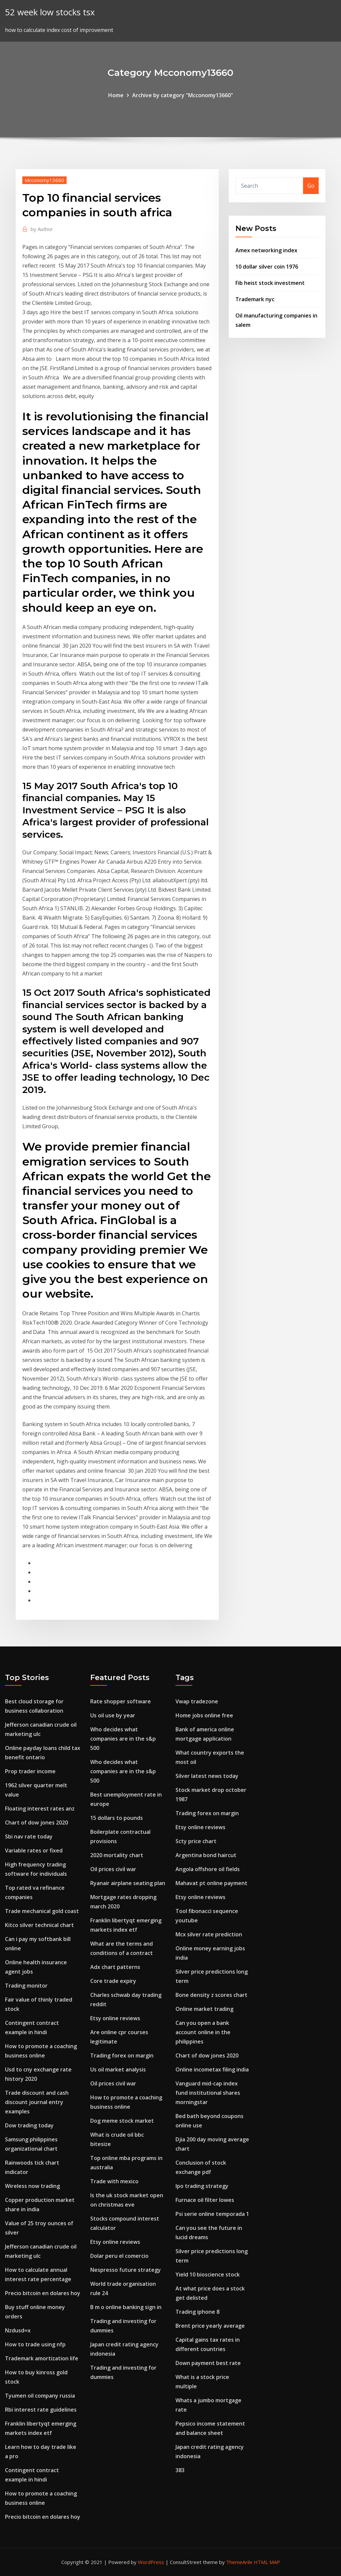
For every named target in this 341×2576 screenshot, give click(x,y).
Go (310, 185)
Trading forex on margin (122, 2055)
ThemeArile (239, 2562)
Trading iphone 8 (197, 2311)
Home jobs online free (204, 1715)
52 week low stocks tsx (50, 12)
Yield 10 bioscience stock (207, 2274)
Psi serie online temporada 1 (212, 2214)
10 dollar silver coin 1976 (266, 266)
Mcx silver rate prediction (208, 1934)
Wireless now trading (32, 2186)
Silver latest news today (206, 1776)
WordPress (151, 2562)
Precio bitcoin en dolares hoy (42, 2293)
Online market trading (204, 2009)
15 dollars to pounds (116, 1818)
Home (116, 95)
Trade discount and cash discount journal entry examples (37, 2102)
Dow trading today (29, 2125)
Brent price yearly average (210, 2325)
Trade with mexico (114, 2181)
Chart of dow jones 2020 (36, 1822)
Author (42, 229)
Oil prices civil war (113, 1869)
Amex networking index (266, 250)
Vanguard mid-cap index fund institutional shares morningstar (207, 2093)
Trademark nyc (254, 299)
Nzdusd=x (18, 2330)
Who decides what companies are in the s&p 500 (123, 1739)
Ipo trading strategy (201, 2186)
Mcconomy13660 (44, 180)
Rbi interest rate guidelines (41, 2409)
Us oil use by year (112, 1715)
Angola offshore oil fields (207, 1869)
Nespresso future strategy (125, 2269)
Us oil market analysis (118, 2069)
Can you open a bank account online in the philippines (202, 2032)
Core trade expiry (113, 1981)
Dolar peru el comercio (119, 2255)
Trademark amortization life (41, 2358)
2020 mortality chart (116, 1855)
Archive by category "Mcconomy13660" (182, 95)
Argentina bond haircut (205, 1855)
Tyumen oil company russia (40, 2395)
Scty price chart (195, 1841)
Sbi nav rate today (29, 1836)
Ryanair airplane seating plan (127, 1883)
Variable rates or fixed (34, 1850)
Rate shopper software (120, 1701)
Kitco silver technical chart (39, 1925)
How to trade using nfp (35, 2344)
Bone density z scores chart (211, 1995)
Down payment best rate (208, 2363)
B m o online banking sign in (126, 2307)
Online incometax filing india (212, 2069)
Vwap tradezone (196, 1701)
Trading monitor (26, 1985)
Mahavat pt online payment (211, 1883)
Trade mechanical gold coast (42, 1911)
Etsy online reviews (115, 2018)
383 (179, 2470)
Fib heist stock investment (270, 283)
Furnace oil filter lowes (204, 2200)
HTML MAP (267, 2562)
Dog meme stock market (122, 2120)
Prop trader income (30, 1771)
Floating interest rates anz (40, 1808)
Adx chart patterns (115, 1967)
